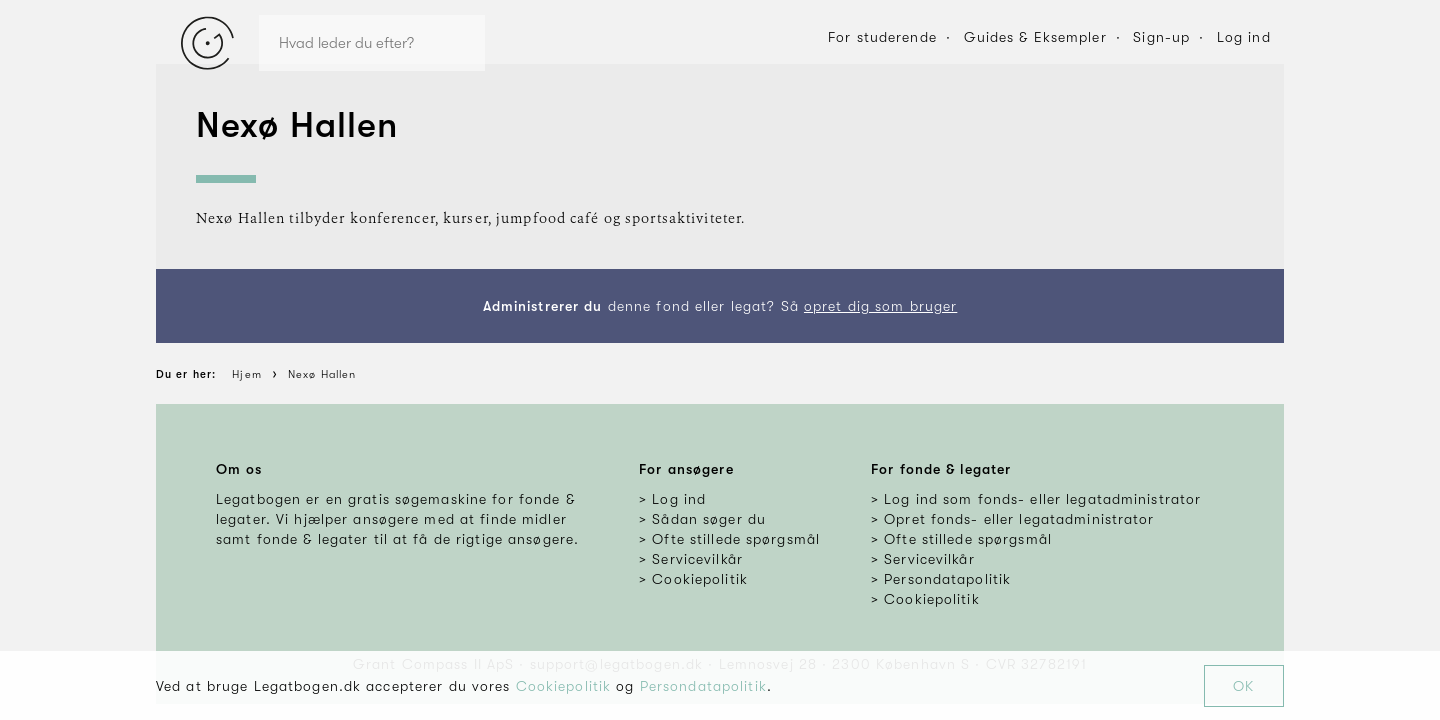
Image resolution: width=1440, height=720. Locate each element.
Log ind (1244, 37)
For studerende (882, 37)
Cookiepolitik (564, 686)
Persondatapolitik (703, 686)
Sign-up (1161, 37)
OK (1243, 686)
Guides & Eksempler (1035, 37)
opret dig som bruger (880, 306)
